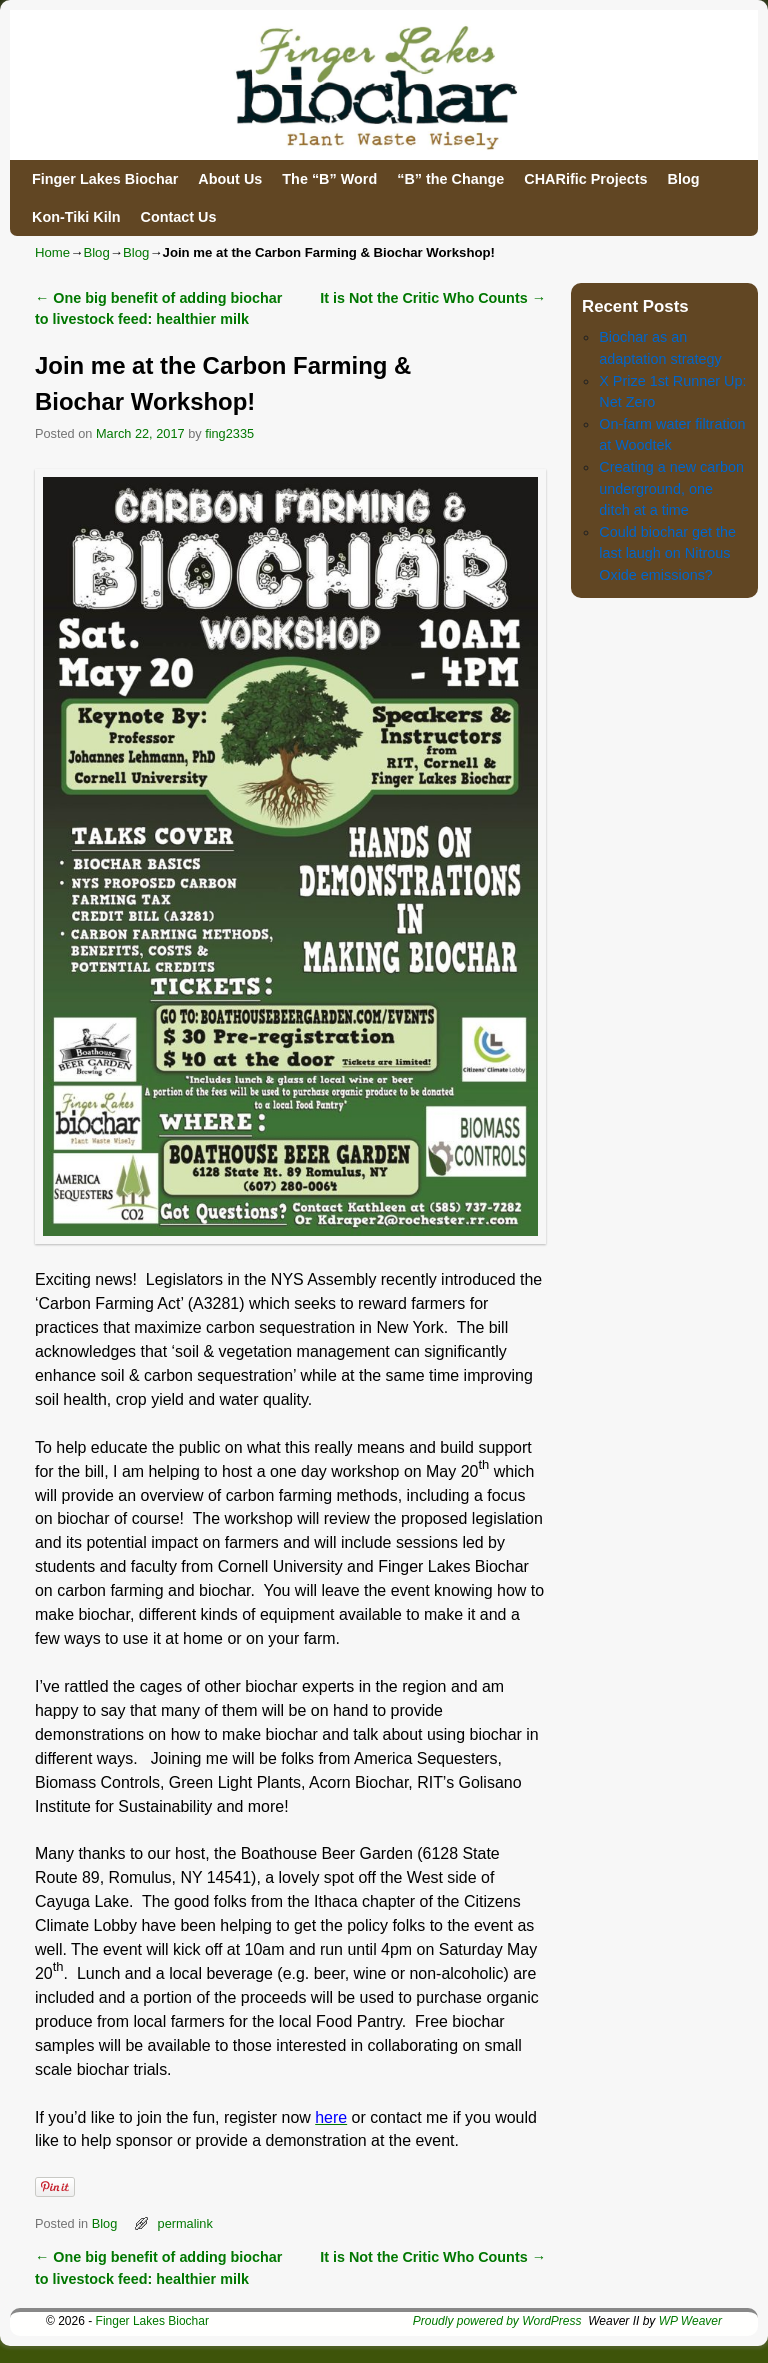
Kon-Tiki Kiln (76, 217)
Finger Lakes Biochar (105, 179)
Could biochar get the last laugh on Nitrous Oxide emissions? (667, 553)
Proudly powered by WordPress (497, 2321)
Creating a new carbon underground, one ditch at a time (671, 488)
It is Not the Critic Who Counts (433, 298)
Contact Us (178, 217)
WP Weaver (690, 2321)
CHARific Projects (585, 179)
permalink (185, 2223)
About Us (230, 179)
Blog (683, 179)
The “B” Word (329, 179)
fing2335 (229, 433)
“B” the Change (450, 179)
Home (52, 252)
